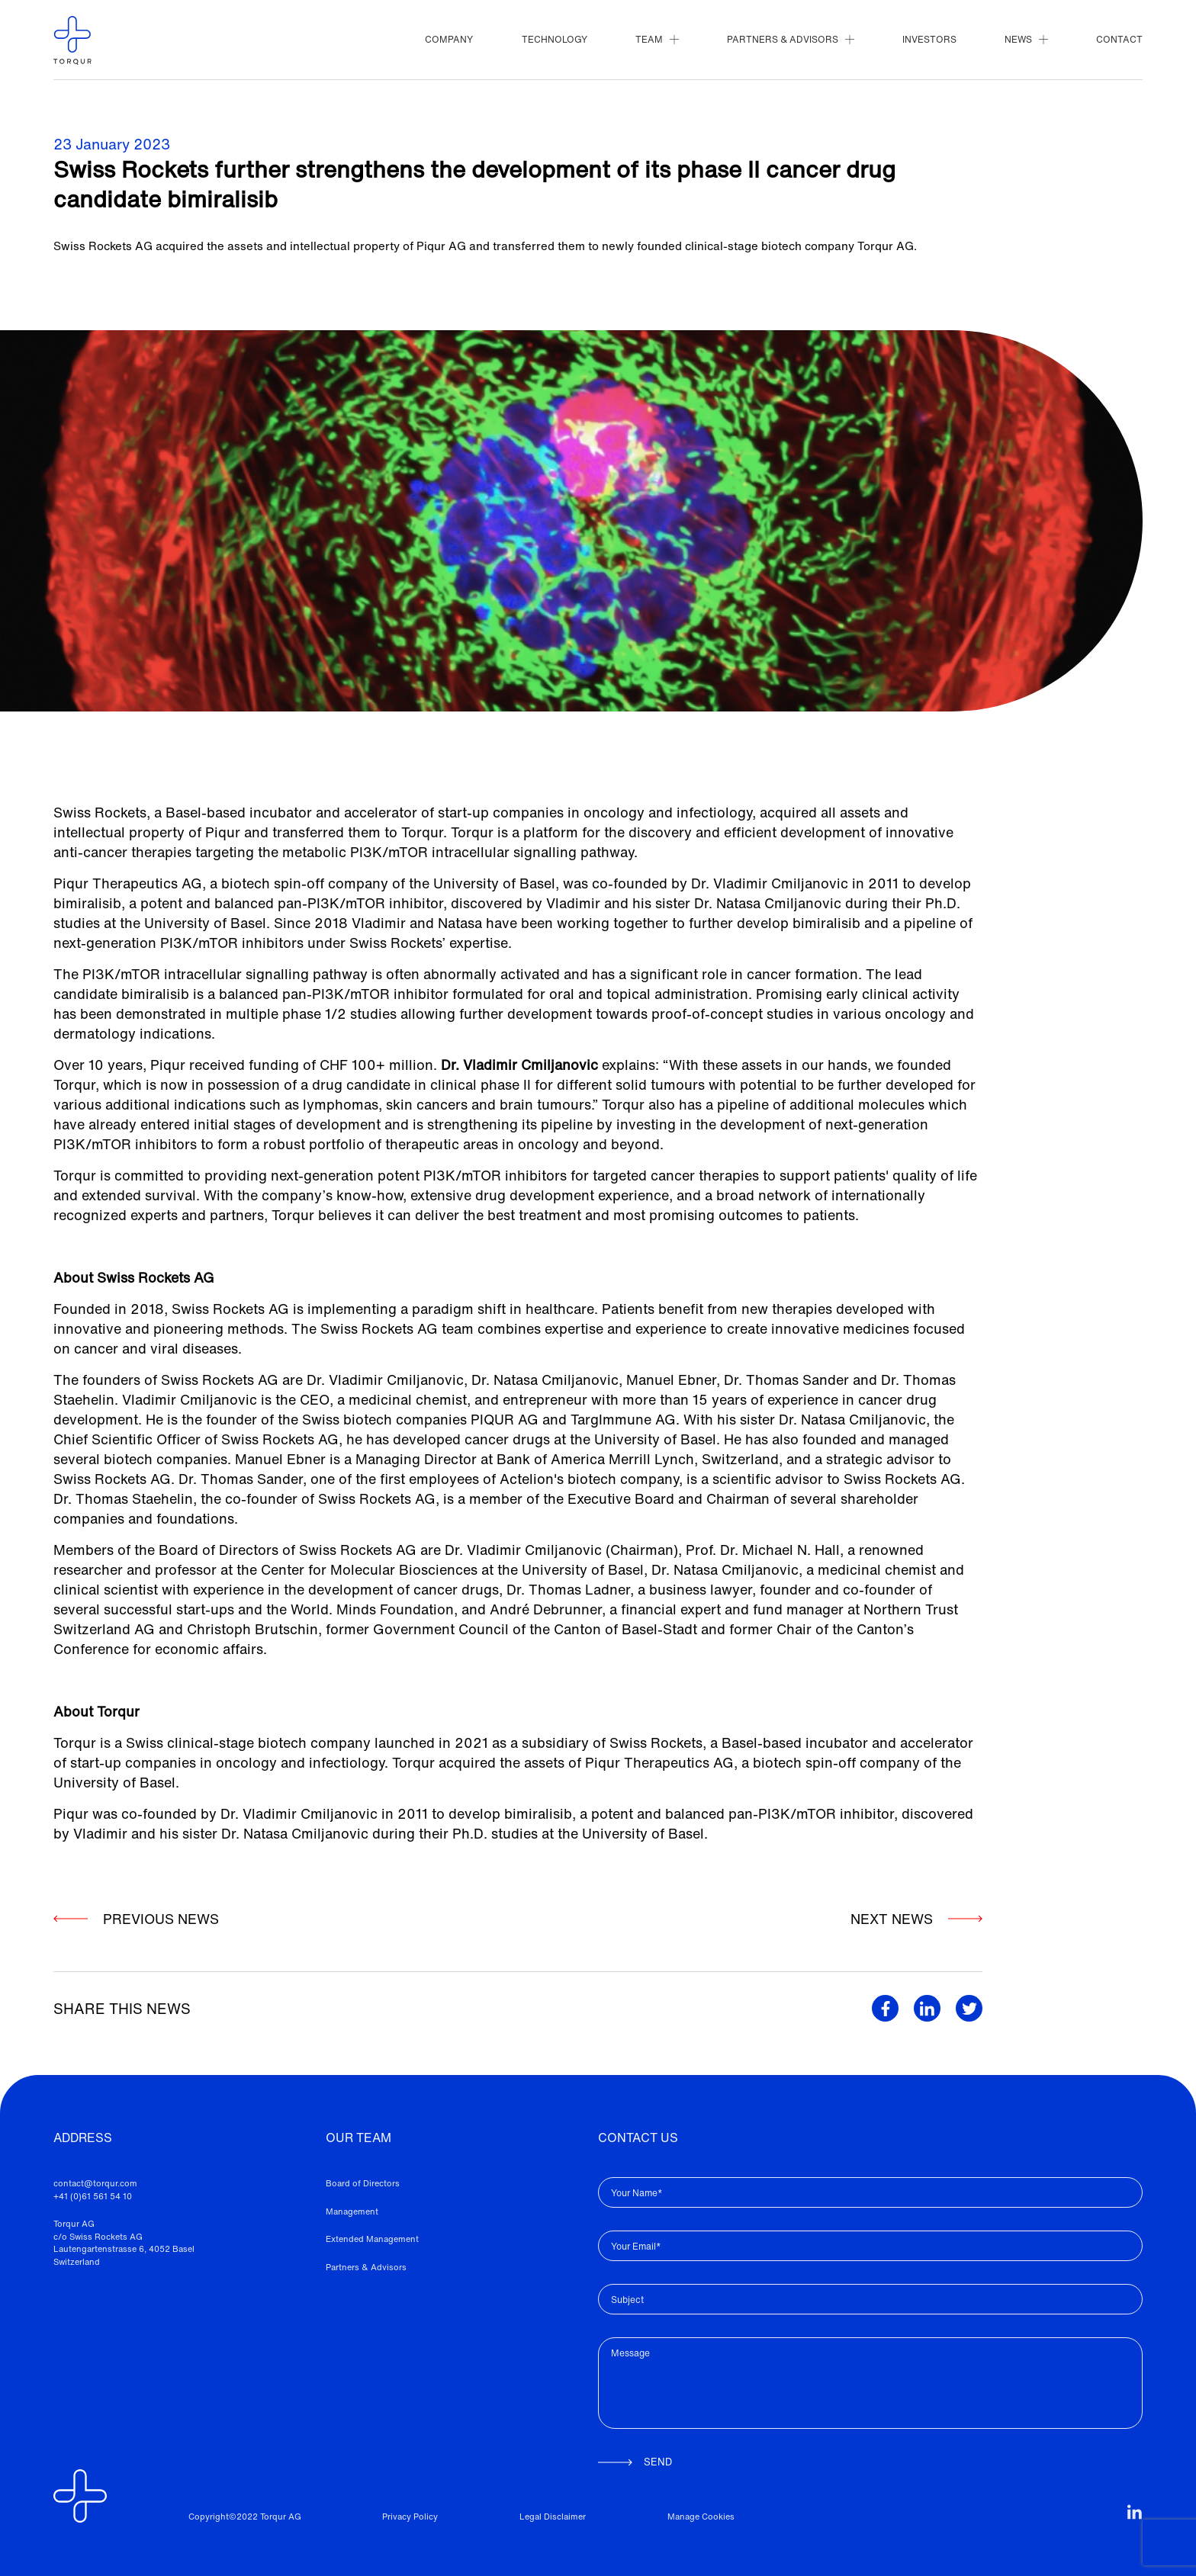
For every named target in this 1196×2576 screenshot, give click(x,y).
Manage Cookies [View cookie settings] (701, 2516)
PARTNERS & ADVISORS (790, 39)
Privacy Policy (410, 2516)
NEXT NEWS (897, 1928)
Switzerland (76, 2262)
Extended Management (372, 2239)
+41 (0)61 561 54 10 (92, 2196)
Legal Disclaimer (552, 2516)
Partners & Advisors (366, 2267)
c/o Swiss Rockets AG (98, 2237)
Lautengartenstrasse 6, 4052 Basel (124, 2249)
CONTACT (1119, 39)
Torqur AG (74, 2224)
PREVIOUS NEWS (136, 1919)
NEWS (1026, 39)
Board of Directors (363, 2183)
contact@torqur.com (95, 2183)
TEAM (656, 39)
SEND (635, 2462)
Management (352, 2211)
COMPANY (449, 39)
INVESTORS (929, 39)
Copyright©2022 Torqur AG (244, 2516)
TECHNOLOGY (554, 39)
